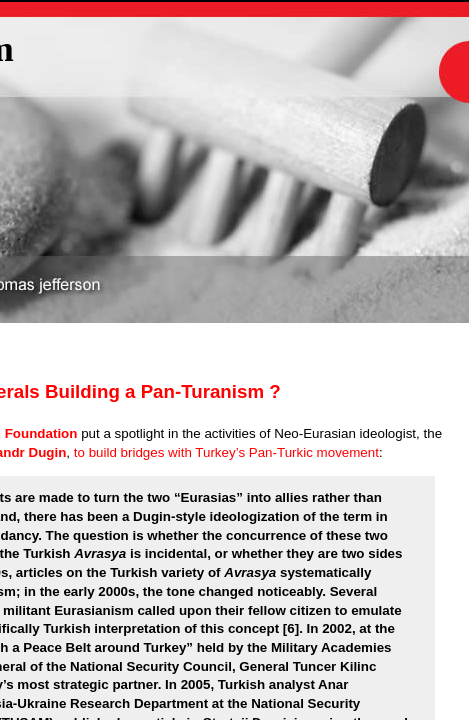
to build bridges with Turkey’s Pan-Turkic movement (224, 452)
